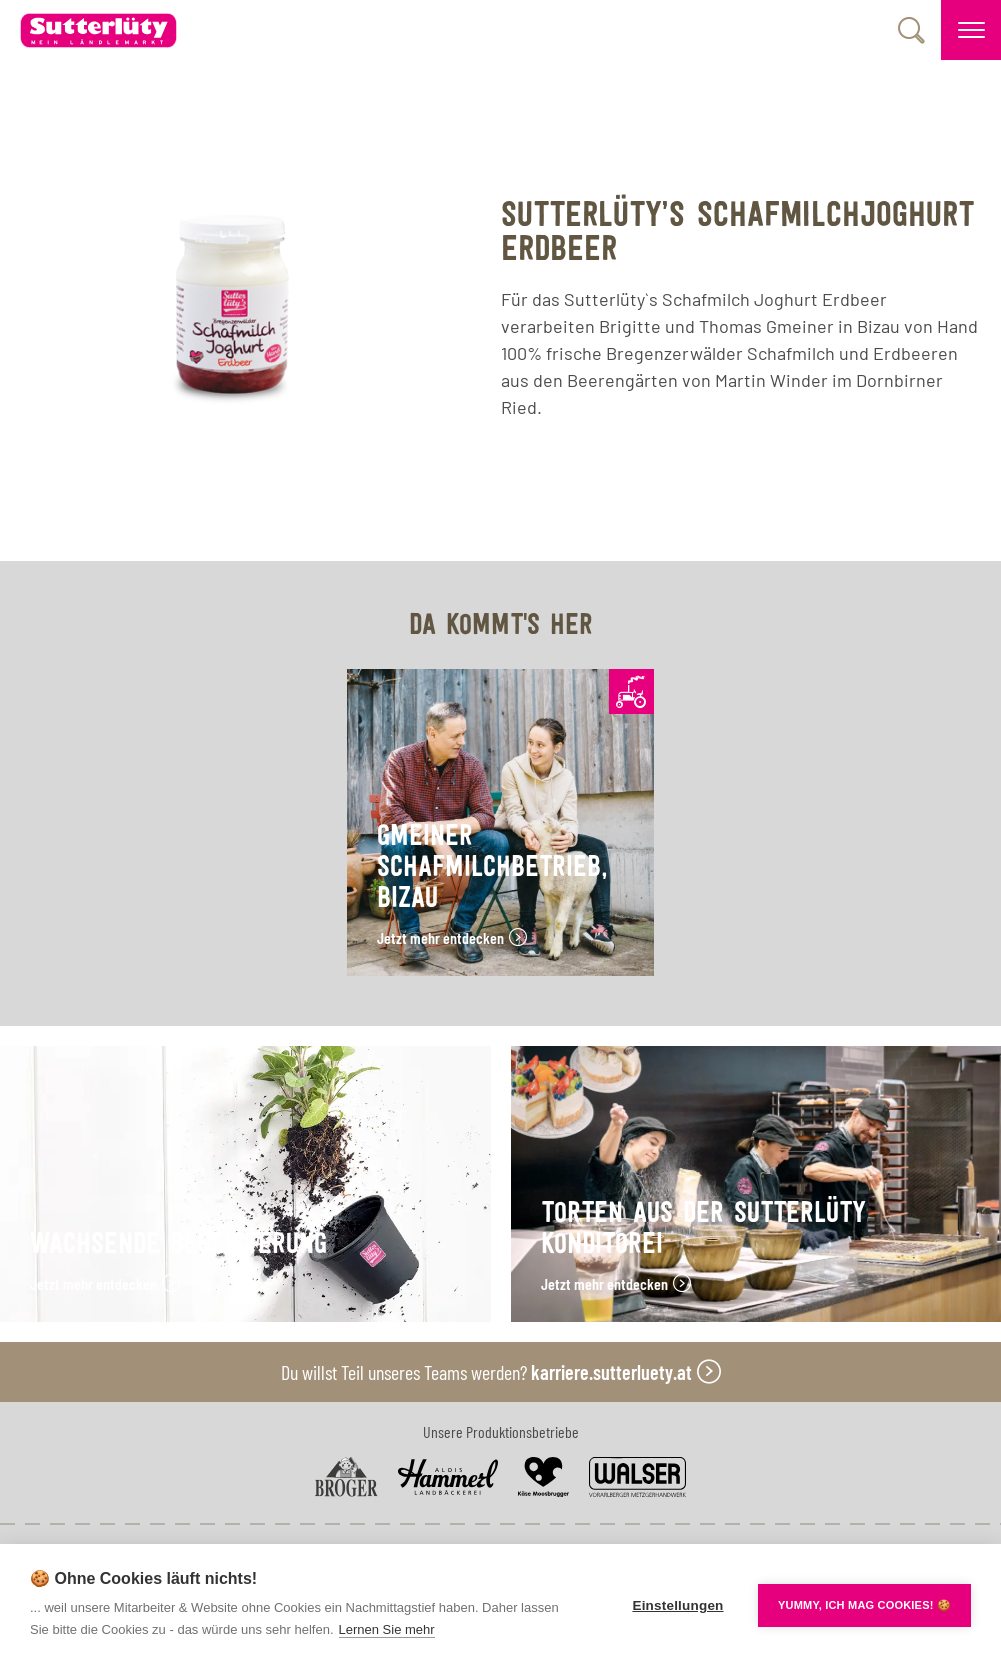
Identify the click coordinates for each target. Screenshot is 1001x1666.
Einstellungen (677, 1605)
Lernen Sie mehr (387, 1629)
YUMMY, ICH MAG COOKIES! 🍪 (864, 1605)
